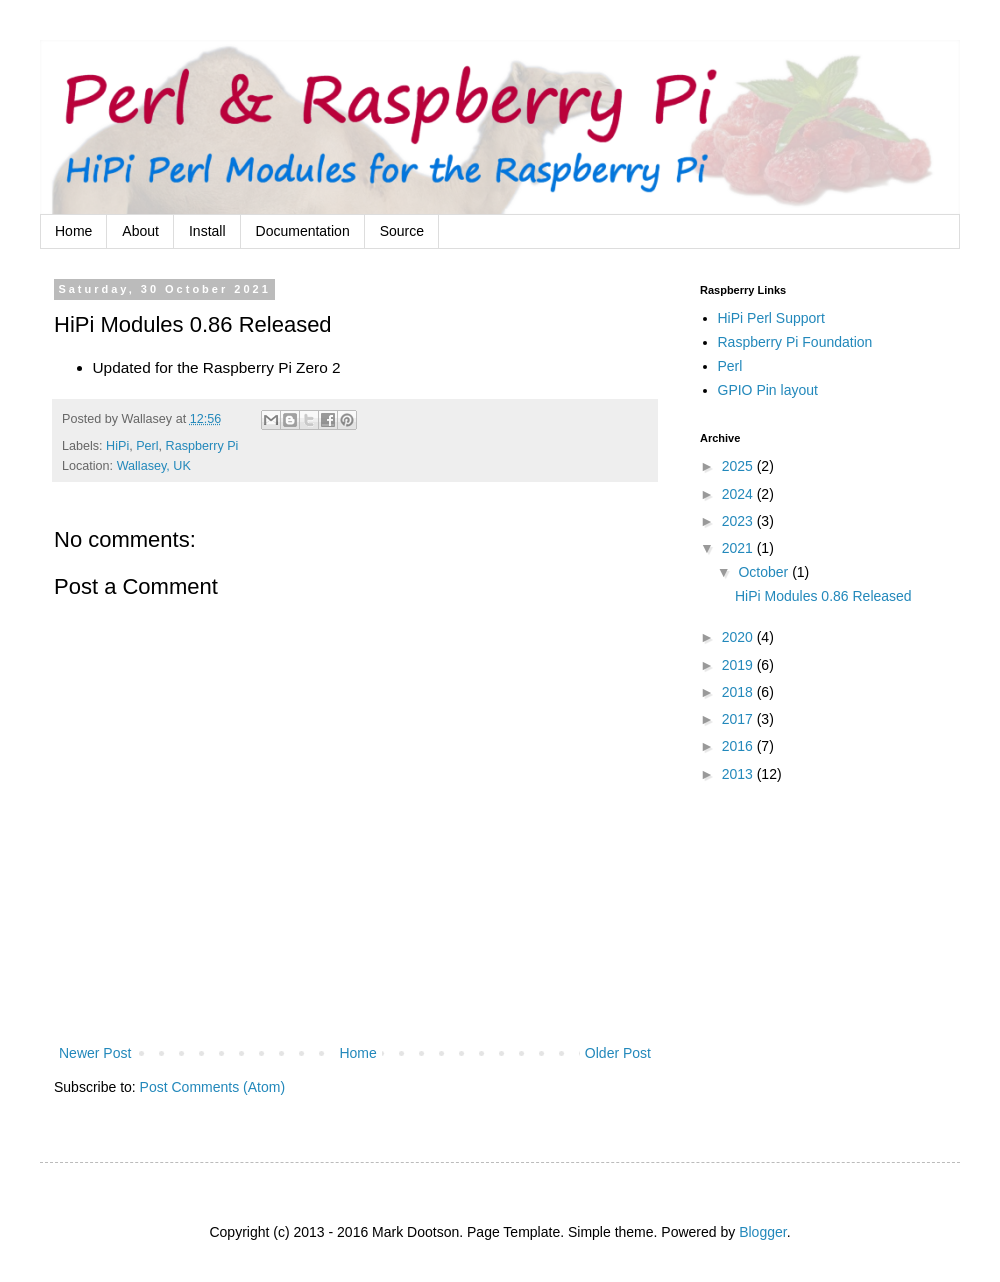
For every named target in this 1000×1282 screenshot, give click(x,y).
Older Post (618, 1053)
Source (402, 231)
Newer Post (95, 1053)
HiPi (117, 446)
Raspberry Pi (202, 446)
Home (73, 231)
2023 (739, 521)
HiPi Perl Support (771, 318)
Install (207, 231)
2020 (739, 637)
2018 (739, 692)
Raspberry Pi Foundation (795, 342)
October (765, 572)
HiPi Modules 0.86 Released (823, 596)
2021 (739, 548)
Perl (147, 446)
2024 (739, 494)
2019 (739, 665)
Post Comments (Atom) (212, 1087)
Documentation (303, 231)
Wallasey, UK (154, 466)
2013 (739, 774)
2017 (739, 719)
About (140, 231)
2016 (739, 746)
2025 (739, 466)
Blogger (762, 1232)
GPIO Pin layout (768, 390)
